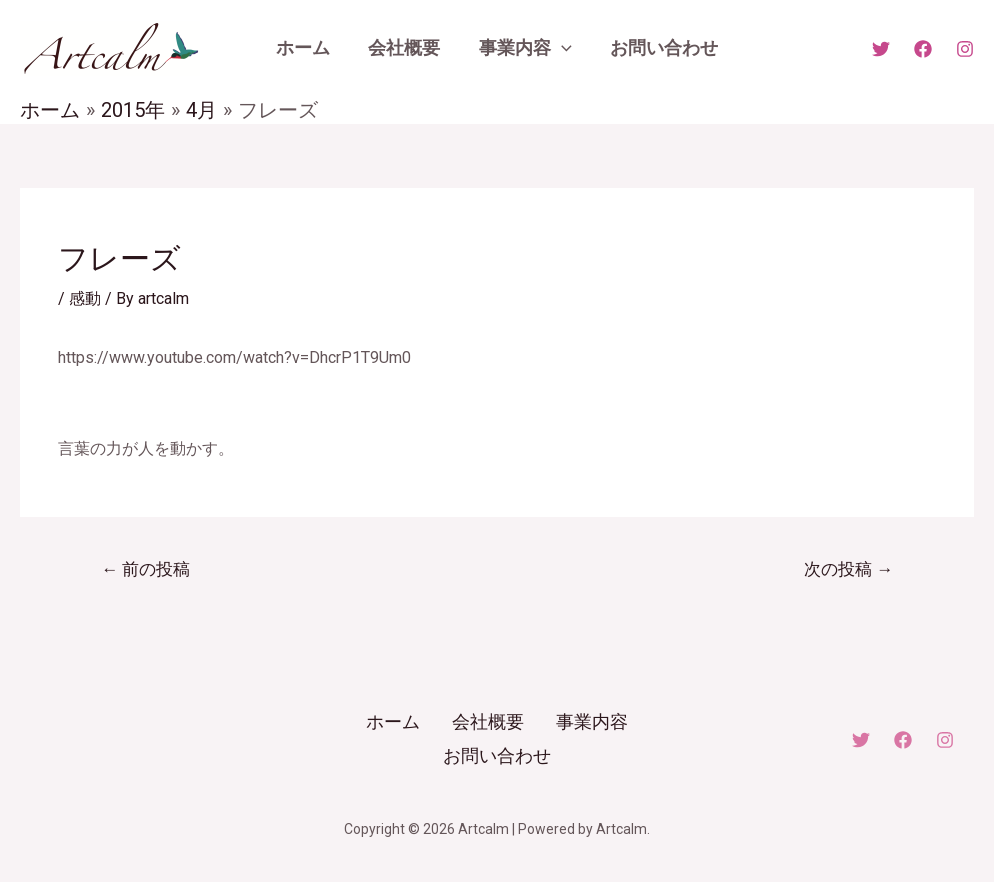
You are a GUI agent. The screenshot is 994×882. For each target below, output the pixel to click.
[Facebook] (923, 49)
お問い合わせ (497, 754)
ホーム (393, 721)
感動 (85, 298)
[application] (560, 48)
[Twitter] (861, 739)
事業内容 (592, 721)
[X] (881, 49)
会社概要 (488, 721)
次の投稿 (848, 569)
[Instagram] (965, 49)
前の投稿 (145, 569)
